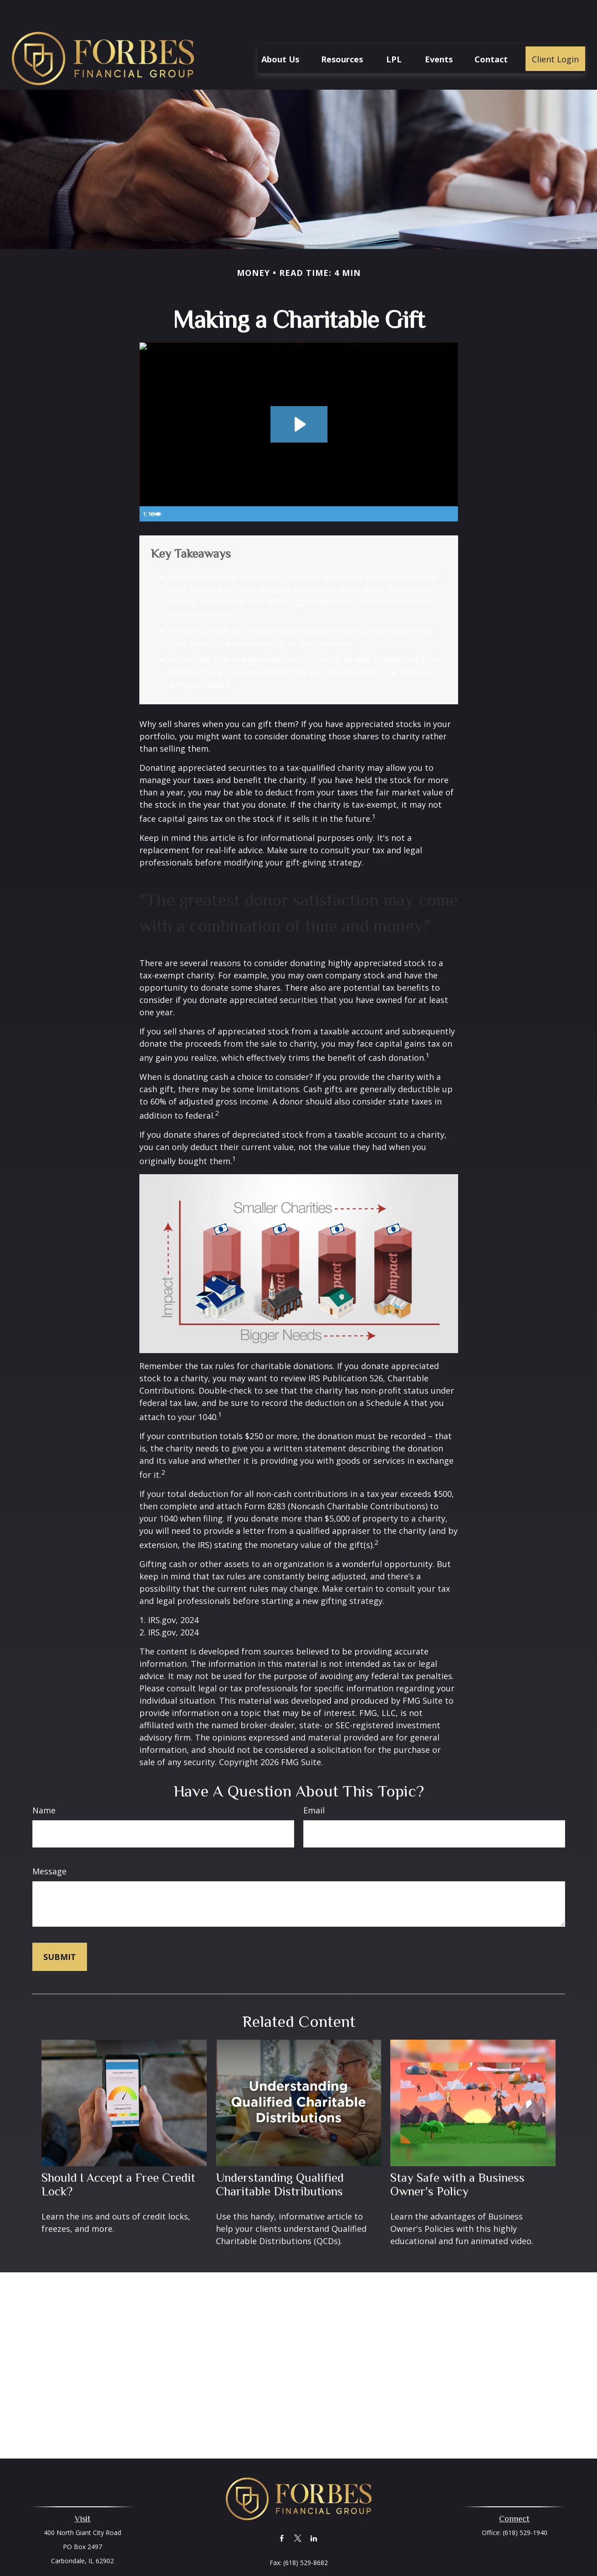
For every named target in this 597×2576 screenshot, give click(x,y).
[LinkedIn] (313, 2511)
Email (314, 1782)
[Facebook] (282, 2511)
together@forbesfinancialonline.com (298, 2551)
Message (49, 1843)
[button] (280, 31)
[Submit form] (59, 1929)
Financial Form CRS (305, 2567)
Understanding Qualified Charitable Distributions (280, 2157)
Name (44, 1782)
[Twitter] (297, 2511)
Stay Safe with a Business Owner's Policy (457, 2157)
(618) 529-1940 (525, 2505)
